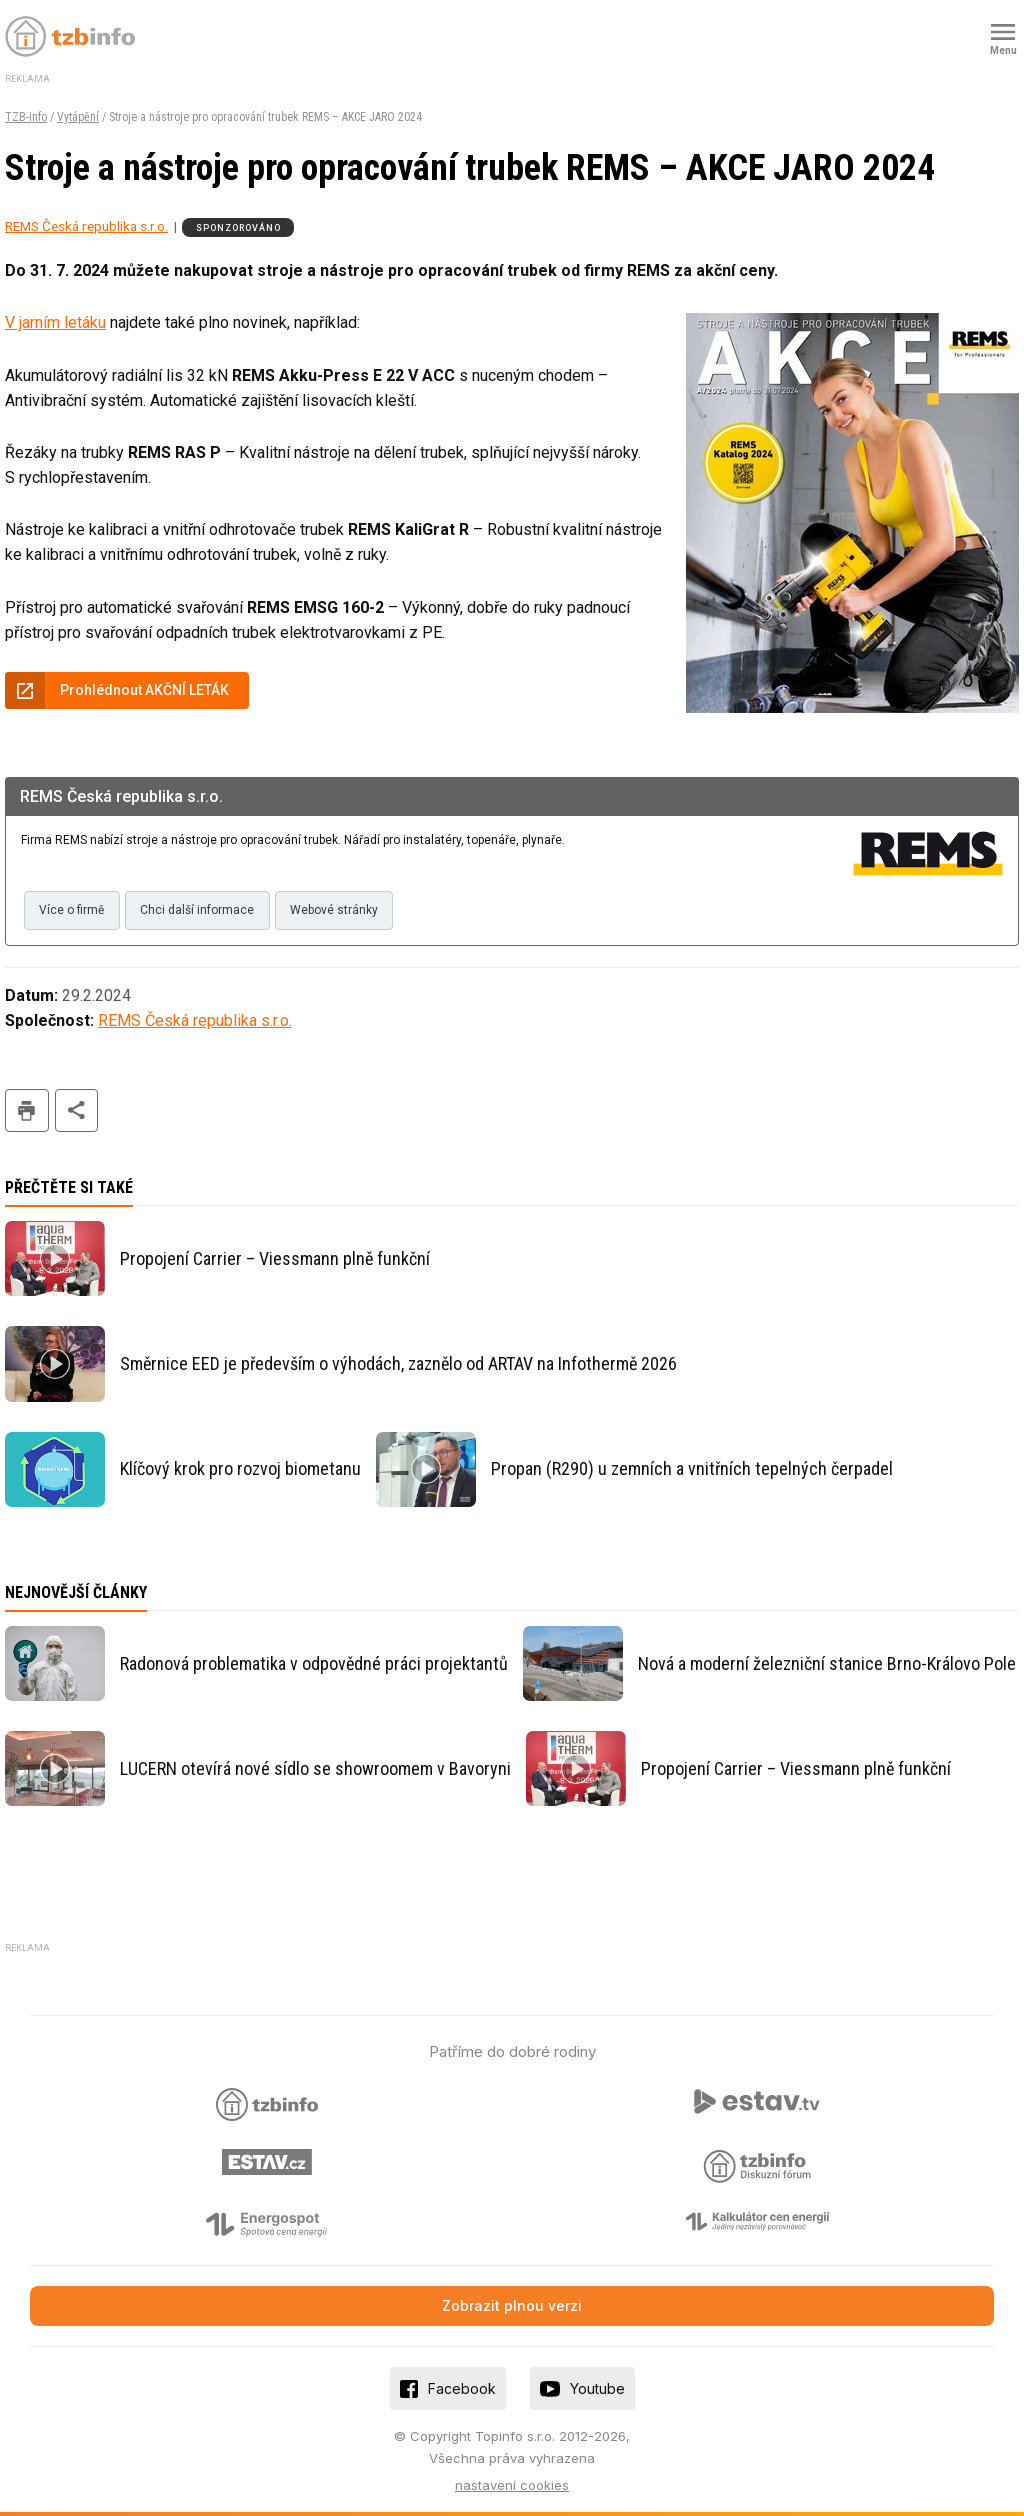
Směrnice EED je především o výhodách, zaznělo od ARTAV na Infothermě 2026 (398, 1363)
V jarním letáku (55, 322)
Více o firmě (71, 910)
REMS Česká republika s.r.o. (86, 226)
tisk (27, 1110)
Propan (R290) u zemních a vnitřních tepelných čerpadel (692, 1468)
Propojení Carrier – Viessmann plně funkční (275, 1258)
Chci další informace (197, 910)
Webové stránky (334, 910)
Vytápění (78, 117)
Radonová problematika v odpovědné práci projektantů (314, 1663)
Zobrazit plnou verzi (512, 2305)
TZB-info (26, 117)
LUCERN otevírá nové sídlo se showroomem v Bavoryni (315, 1768)
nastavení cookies (512, 2485)
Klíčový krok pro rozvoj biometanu (240, 1468)
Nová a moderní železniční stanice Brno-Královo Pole (827, 1663)
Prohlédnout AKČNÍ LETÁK (144, 690)
